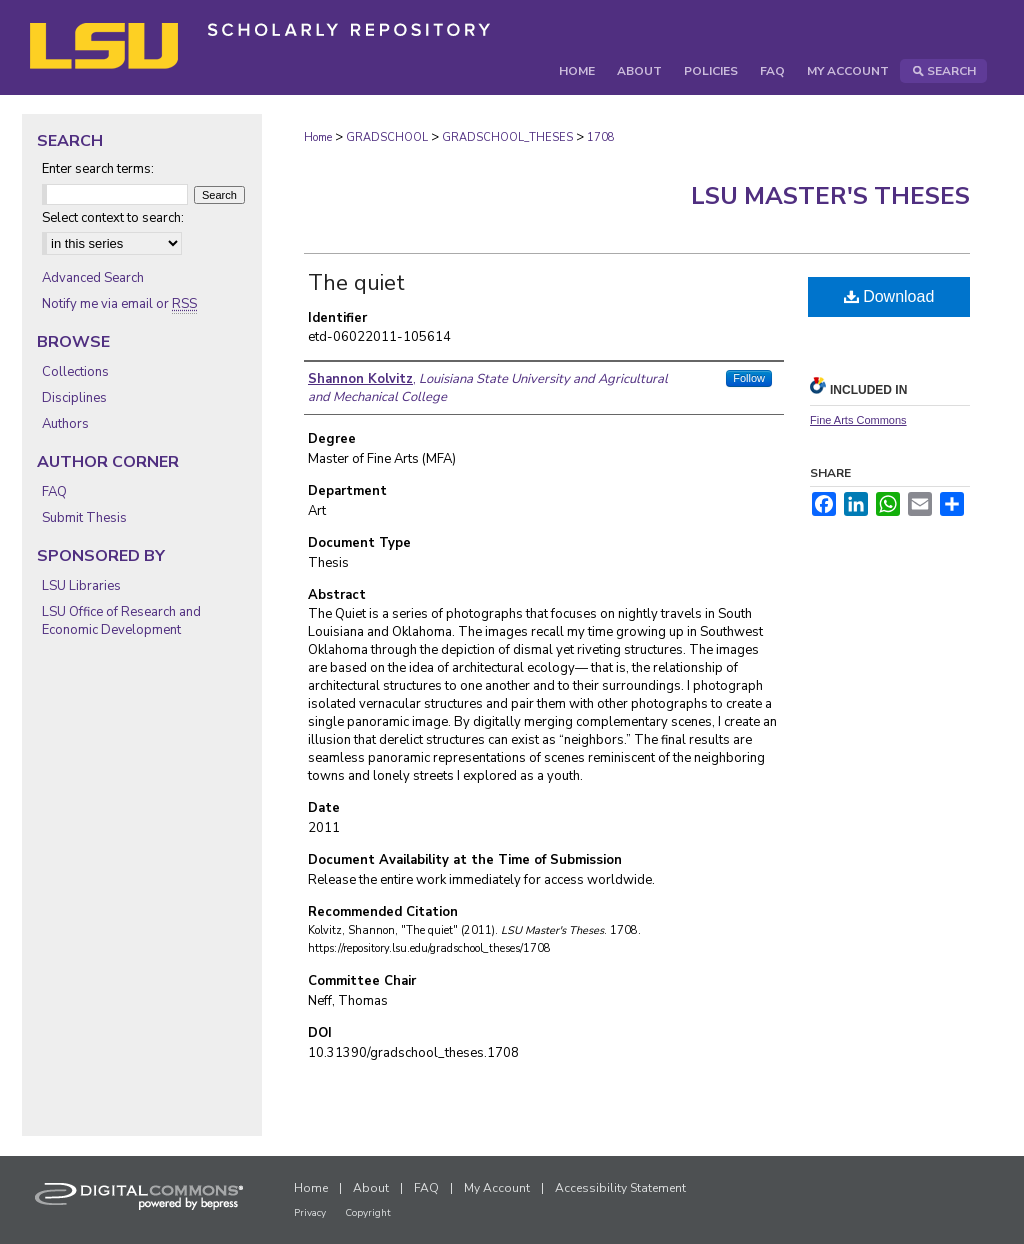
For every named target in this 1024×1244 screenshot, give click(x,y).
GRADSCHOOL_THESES (507, 137)
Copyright (368, 1213)
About (371, 1188)
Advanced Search (93, 278)
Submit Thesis (84, 518)
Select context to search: (113, 218)
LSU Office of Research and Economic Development (121, 621)
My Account (497, 1188)
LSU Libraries (81, 586)
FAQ (54, 492)
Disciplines (74, 398)
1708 (601, 137)
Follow (749, 378)
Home (318, 137)
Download (889, 296)
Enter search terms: (98, 169)
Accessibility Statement (620, 1188)
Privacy (310, 1213)
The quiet (356, 283)
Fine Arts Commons (858, 420)
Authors (65, 424)
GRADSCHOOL (387, 137)
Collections (75, 372)
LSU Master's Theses (830, 196)
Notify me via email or (119, 304)
